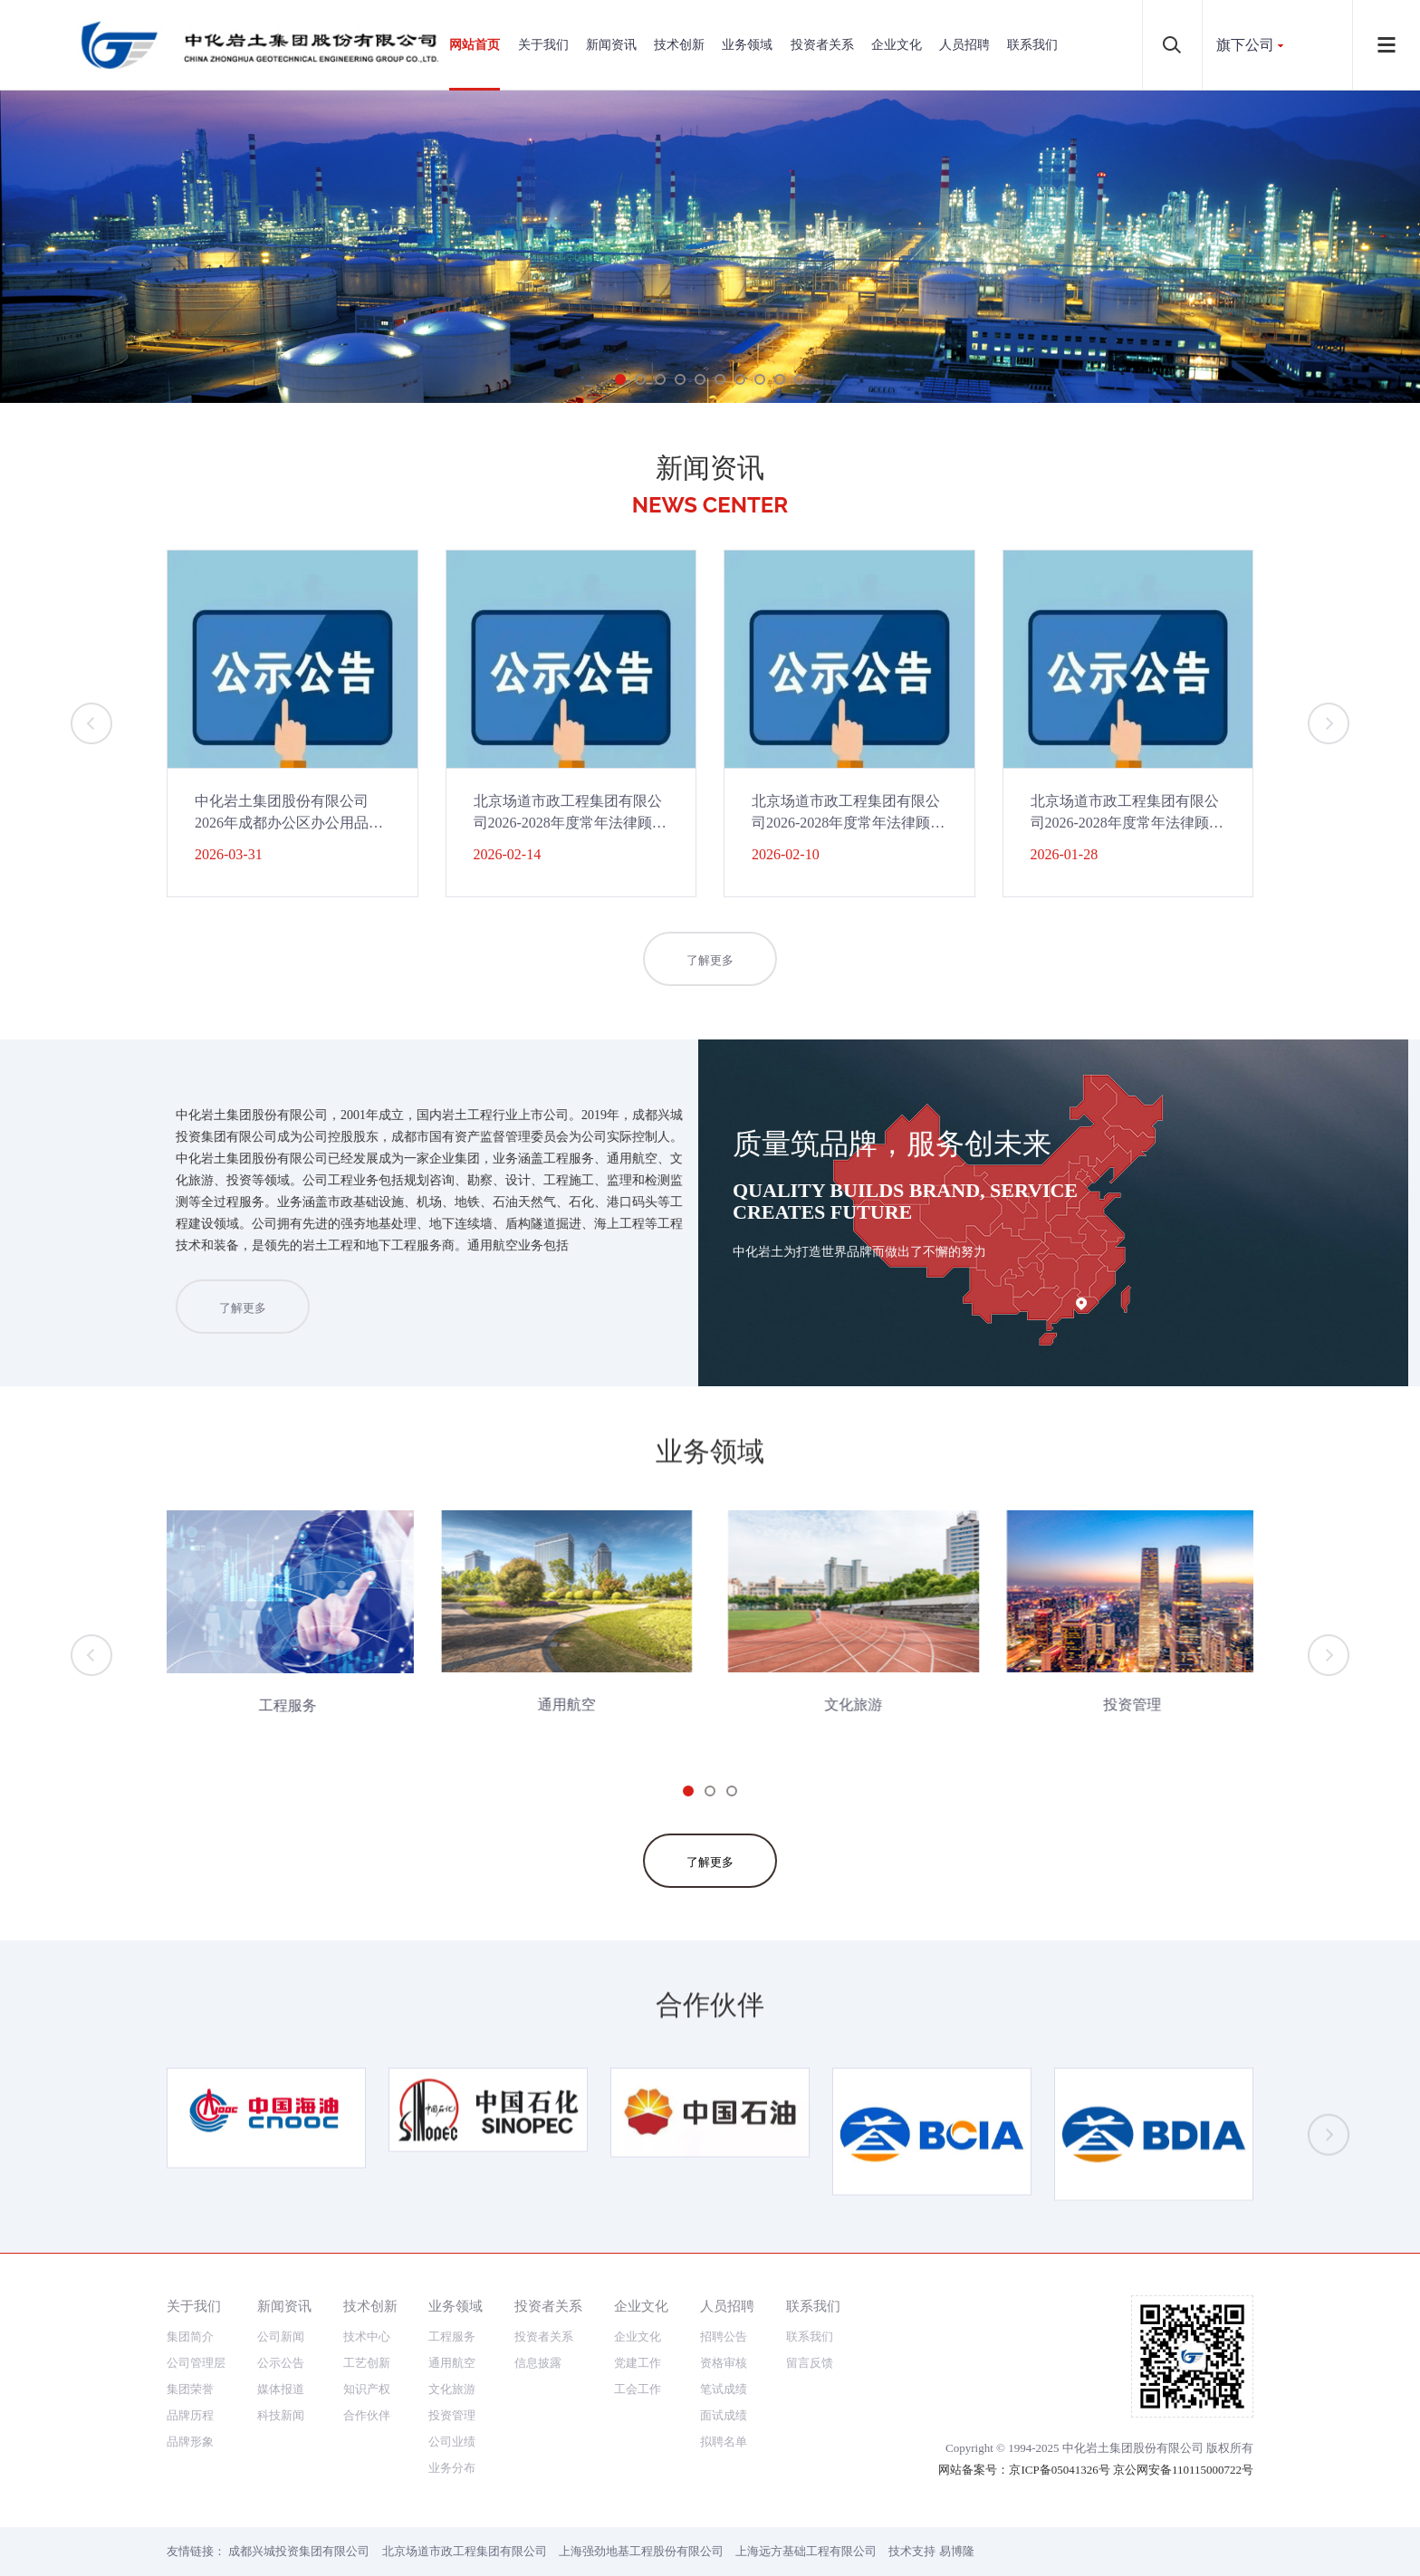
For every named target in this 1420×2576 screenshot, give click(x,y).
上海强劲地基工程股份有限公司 (641, 2551)
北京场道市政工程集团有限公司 (464, 2551)
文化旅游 (451, 2389)
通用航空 (451, 2363)
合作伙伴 (366, 2415)
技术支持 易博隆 (931, 2551)
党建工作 (637, 2363)
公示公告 (280, 2363)
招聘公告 (723, 2336)
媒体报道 (280, 2389)
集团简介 (190, 2336)
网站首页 (474, 45)
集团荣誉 (190, 2389)
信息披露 (537, 2363)
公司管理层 (196, 2363)
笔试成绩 (723, 2389)
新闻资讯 (611, 45)
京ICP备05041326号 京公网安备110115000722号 (1131, 2469)
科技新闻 (280, 2415)
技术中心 (366, 2336)
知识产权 (366, 2389)
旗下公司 (1245, 45)
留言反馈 (809, 2363)
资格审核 (723, 2363)
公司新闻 (280, 2336)
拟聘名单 (723, 2441)
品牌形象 (190, 2441)
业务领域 (747, 45)
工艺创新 (366, 2363)
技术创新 (679, 45)
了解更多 (710, 969)
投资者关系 (822, 45)
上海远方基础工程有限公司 (806, 2551)
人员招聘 (964, 45)
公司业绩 (451, 2441)
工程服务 (451, 2336)
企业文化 (896, 45)
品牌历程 (190, 2415)
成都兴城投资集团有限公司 (298, 2551)
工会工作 (637, 2389)
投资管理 (451, 2415)
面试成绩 (723, 2415)
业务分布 (451, 2468)
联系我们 (1032, 45)
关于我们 (543, 45)
